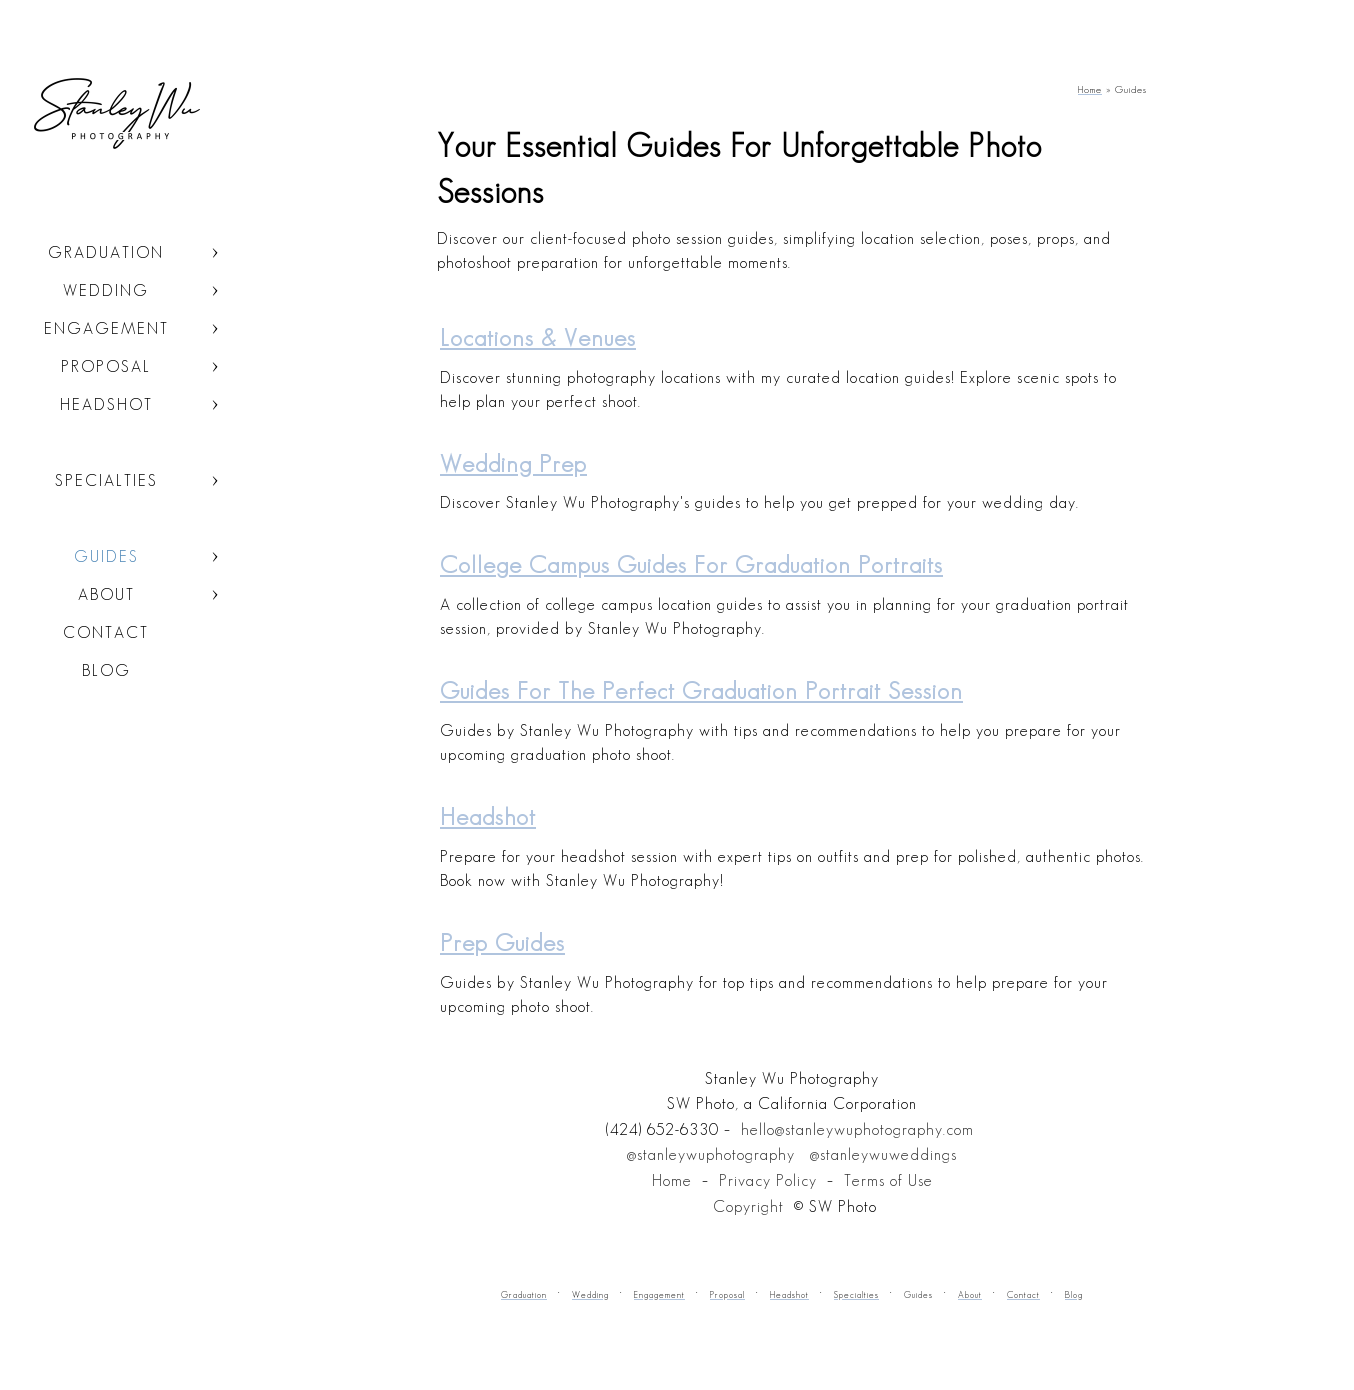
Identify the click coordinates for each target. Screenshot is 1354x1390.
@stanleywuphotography (711, 1154)
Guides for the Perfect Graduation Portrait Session (701, 690)
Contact (106, 632)
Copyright (748, 1206)
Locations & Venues (538, 337)
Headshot (106, 404)
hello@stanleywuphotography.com (857, 1129)
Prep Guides (502, 942)
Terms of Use (888, 1180)
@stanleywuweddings (883, 1154)
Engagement (106, 328)
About (106, 594)
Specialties (106, 480)
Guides (106, 556)
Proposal (106, 366)
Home (672, 1180)
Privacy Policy (768, 1180)
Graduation (106, 252)
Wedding (106, 290)
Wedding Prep (513, 463)
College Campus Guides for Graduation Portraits (691, 564)
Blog (106, 670)
